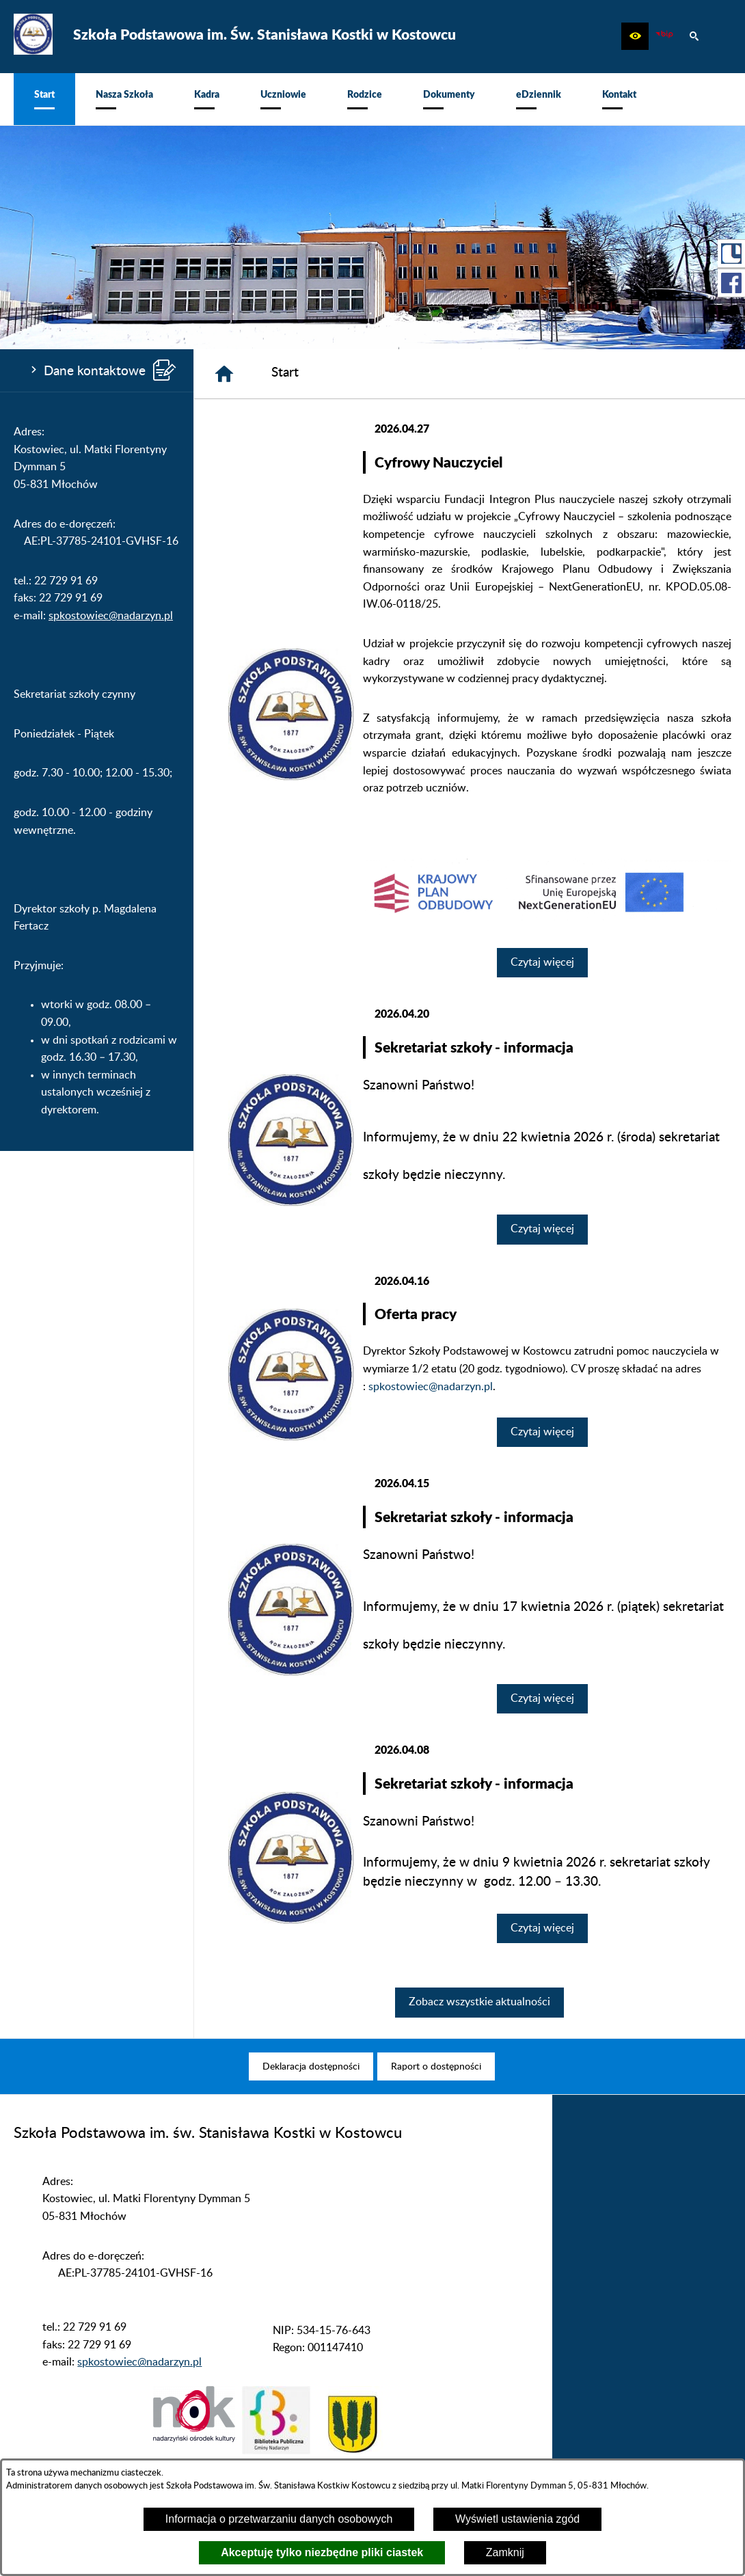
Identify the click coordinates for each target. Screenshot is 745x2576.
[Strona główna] (224, 373)
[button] (635, 36)
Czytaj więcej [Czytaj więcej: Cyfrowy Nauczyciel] (542, 962)
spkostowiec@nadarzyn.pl (111, 615)
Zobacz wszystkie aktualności (479, 2001)
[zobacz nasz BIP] (664, 36)
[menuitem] (44, 99)
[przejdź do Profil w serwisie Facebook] (731, 283)
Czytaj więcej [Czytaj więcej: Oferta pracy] (542, 1431)
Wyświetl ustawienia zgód (517, 2519)
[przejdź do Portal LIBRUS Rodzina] (731, 253)
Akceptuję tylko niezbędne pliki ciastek (322, 2552)
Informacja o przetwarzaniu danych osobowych (279, 2519)
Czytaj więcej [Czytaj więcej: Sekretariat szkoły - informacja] (542, 1228)
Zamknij (505, 2552)
